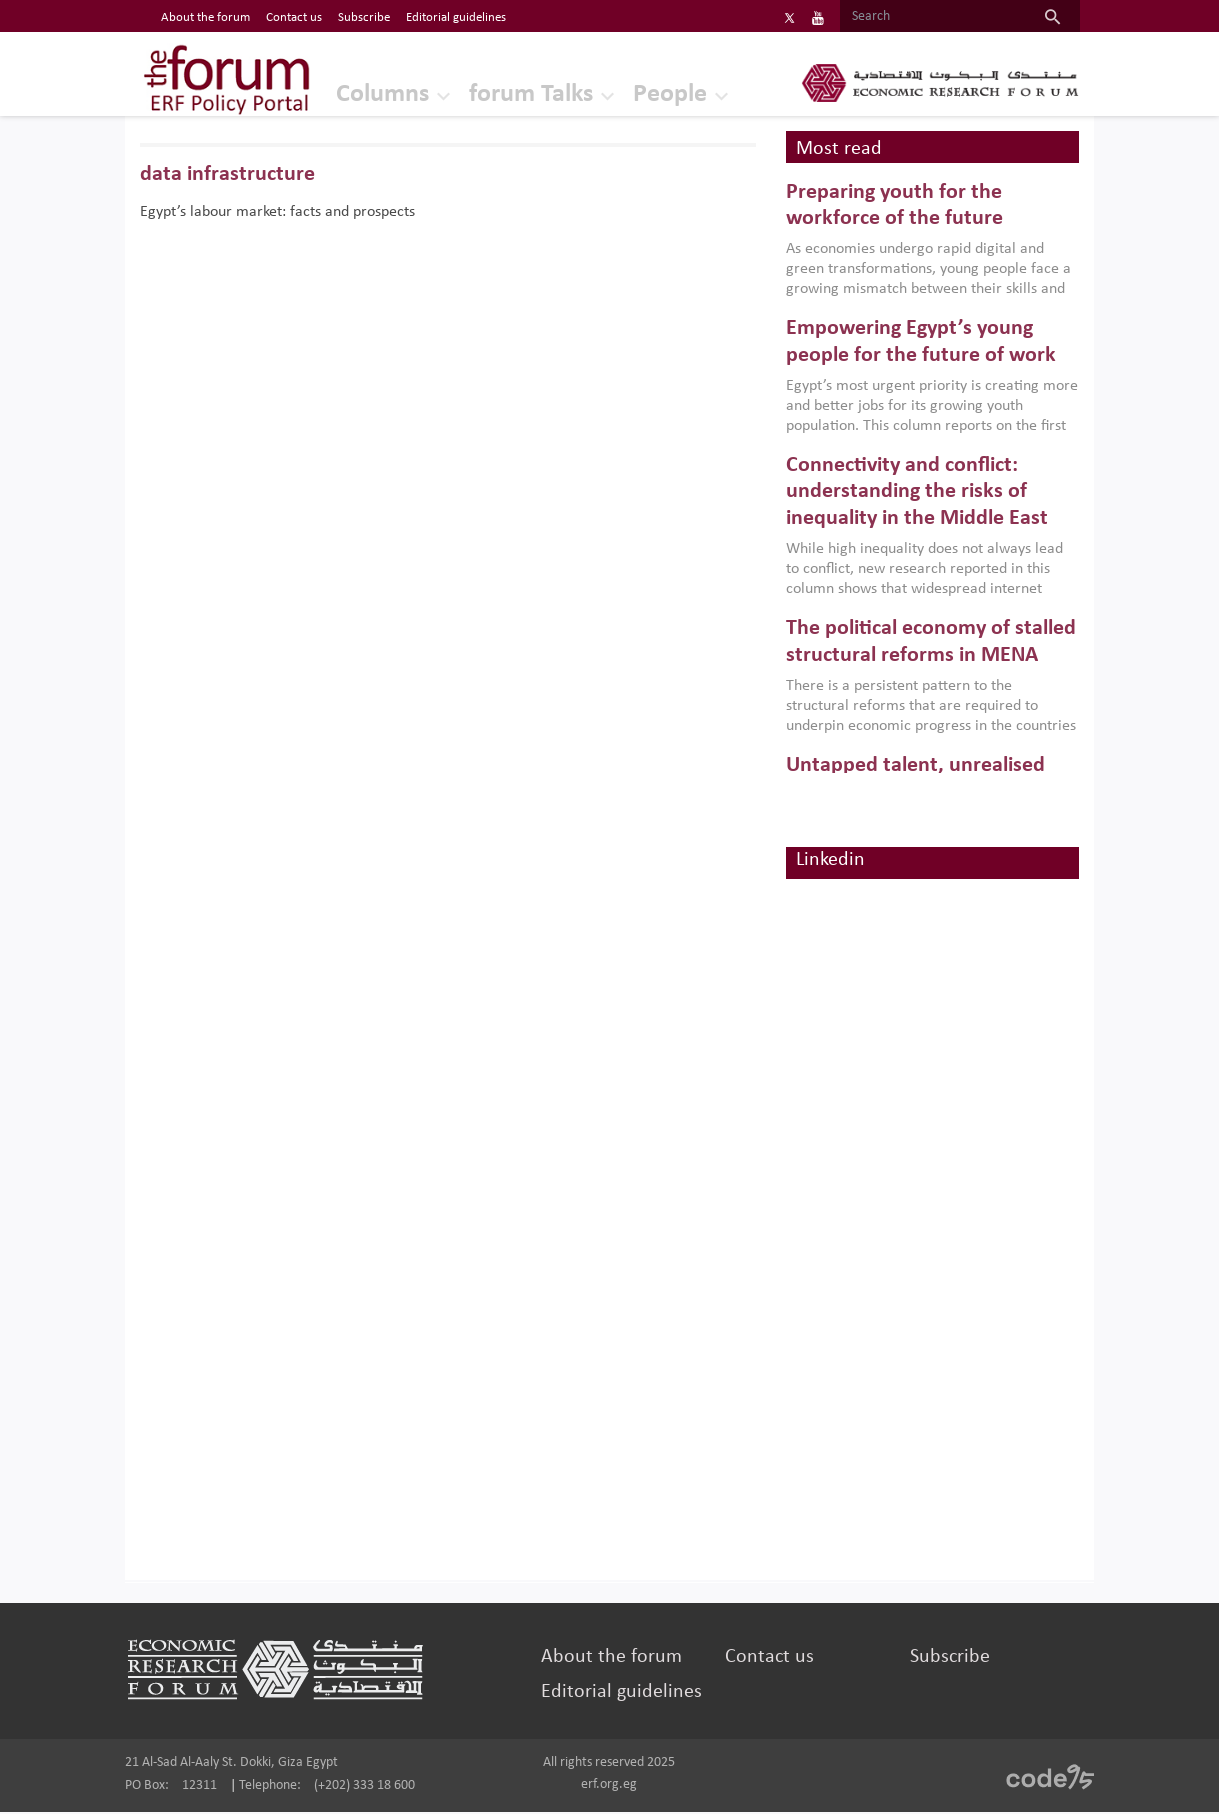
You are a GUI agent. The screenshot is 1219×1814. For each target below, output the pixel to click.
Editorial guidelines (622, 1694)
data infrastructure (232, 176)
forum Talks (506, 94)
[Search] (927, 17)
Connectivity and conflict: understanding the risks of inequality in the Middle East (915, 495)
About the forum (612, 1659)
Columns (357, 94)
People (645, 94)
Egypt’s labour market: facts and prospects (282, 214)
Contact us (768, 1659)
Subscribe (947, 1659)
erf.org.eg (609, 1786)
